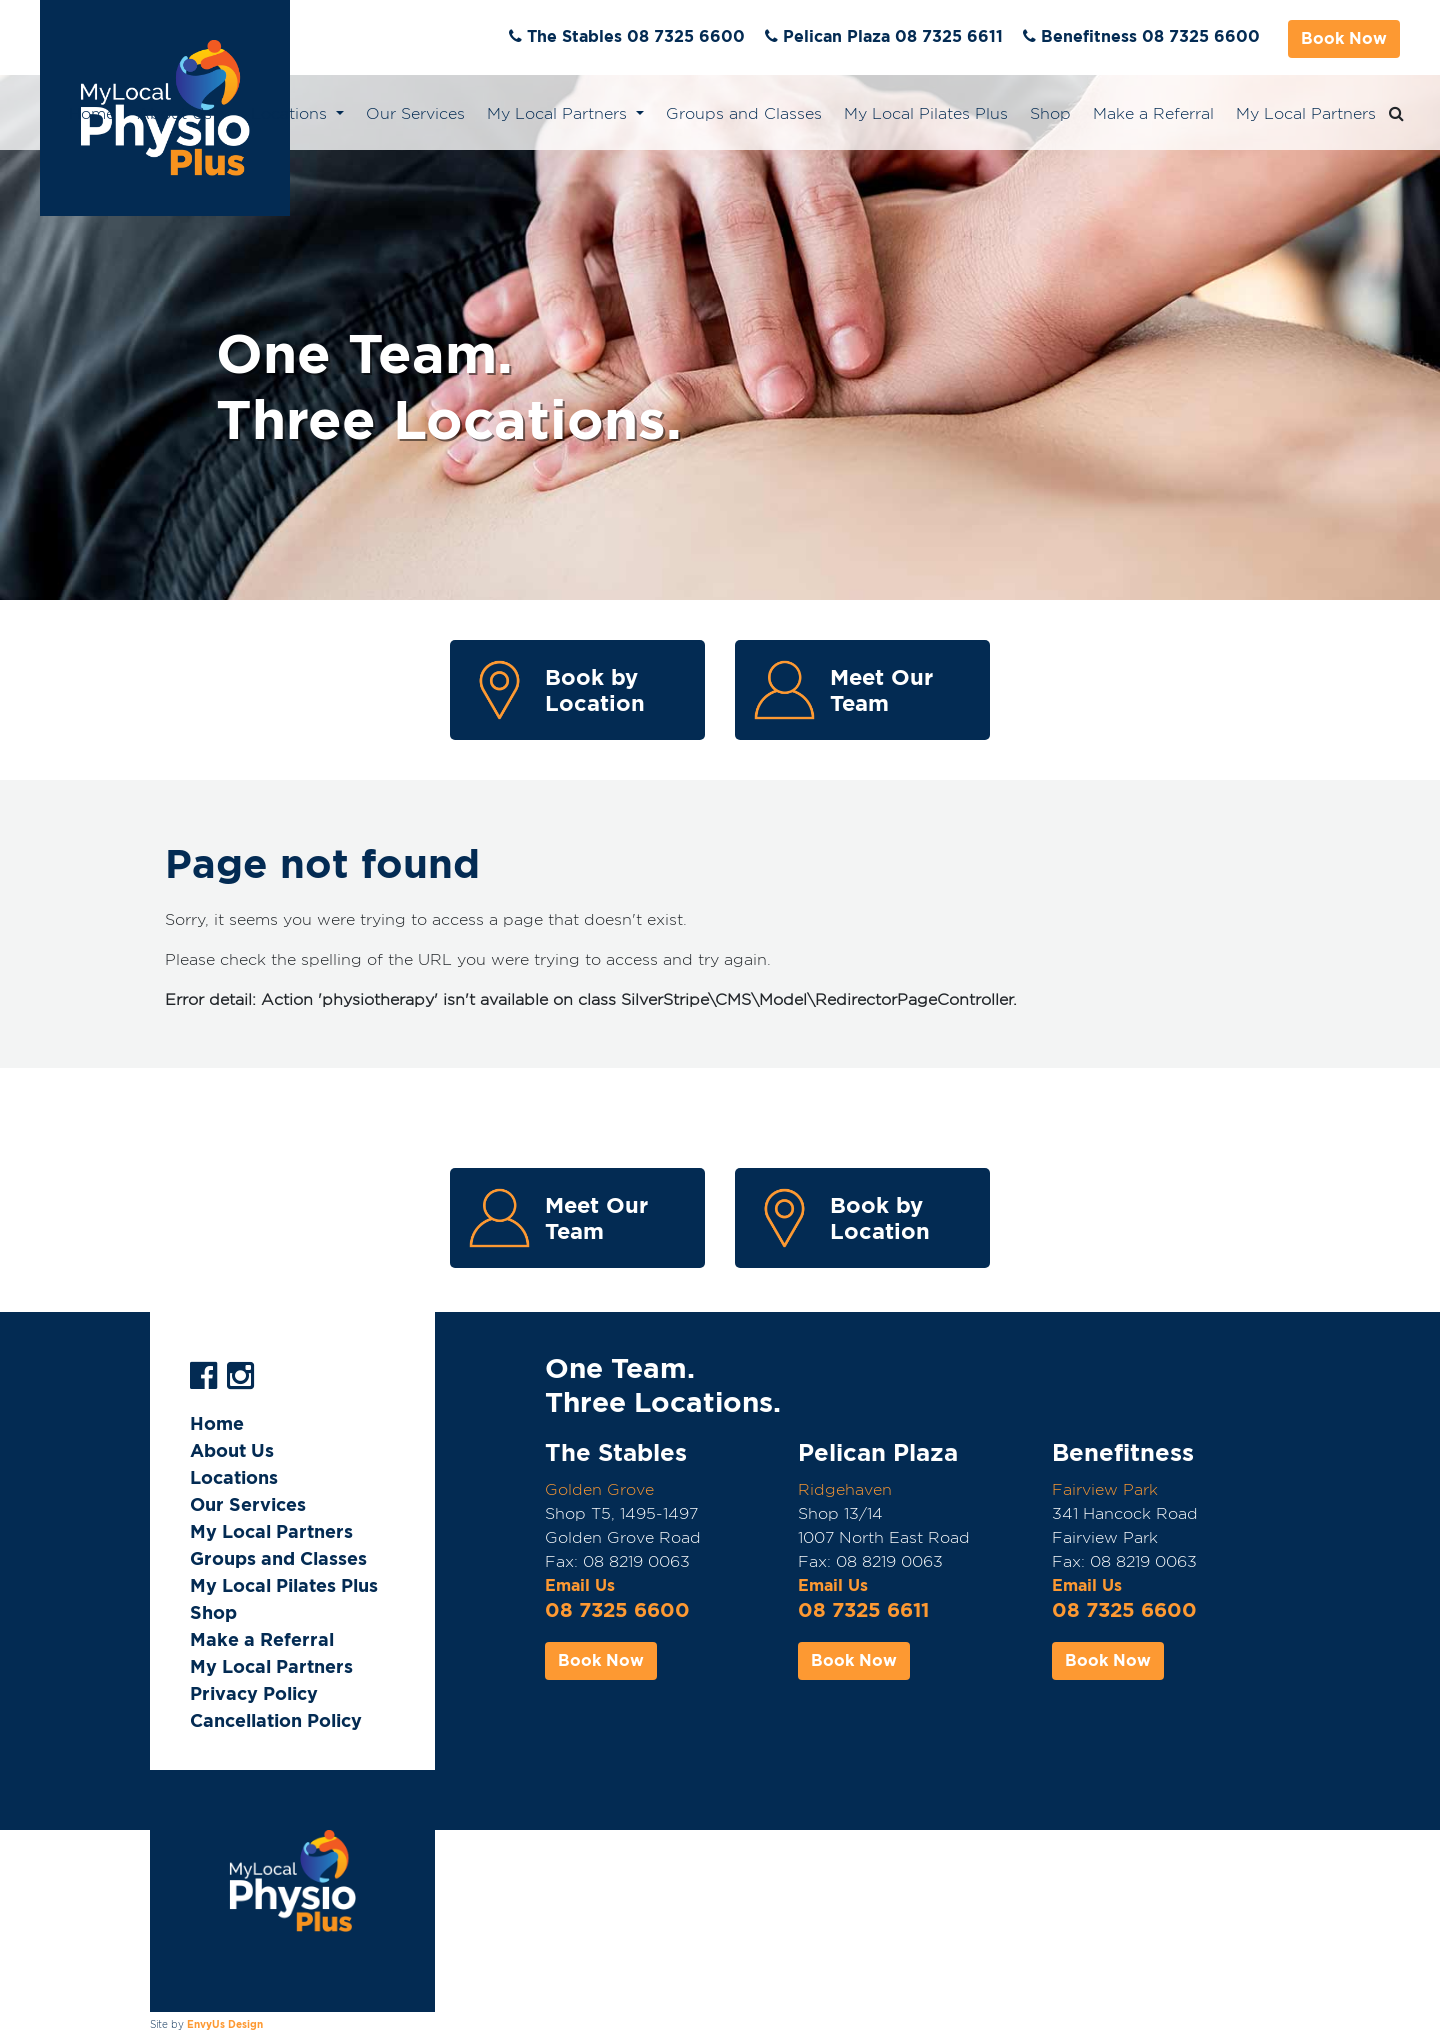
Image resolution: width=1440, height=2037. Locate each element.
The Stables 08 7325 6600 (636, 36)
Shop (1050, 113)
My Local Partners (1306, 113)
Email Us (580, 1585)
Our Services (415, 113)
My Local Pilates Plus (926, 113)
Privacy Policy (254, 1693)
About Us (232, 1450)
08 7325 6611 (863, 1610)
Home (92, 113)
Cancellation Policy (276, 1720)
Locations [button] (291, 113)
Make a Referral (1153, 113)
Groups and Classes (744, 113)
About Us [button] (177, 113)
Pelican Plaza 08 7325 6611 (893, 36)
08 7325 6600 (617, 1610)
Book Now (1344, 38)
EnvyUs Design (225, 2024)
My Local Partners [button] (559, 113)
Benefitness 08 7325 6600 (1150, 36)
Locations (234, 1477)
